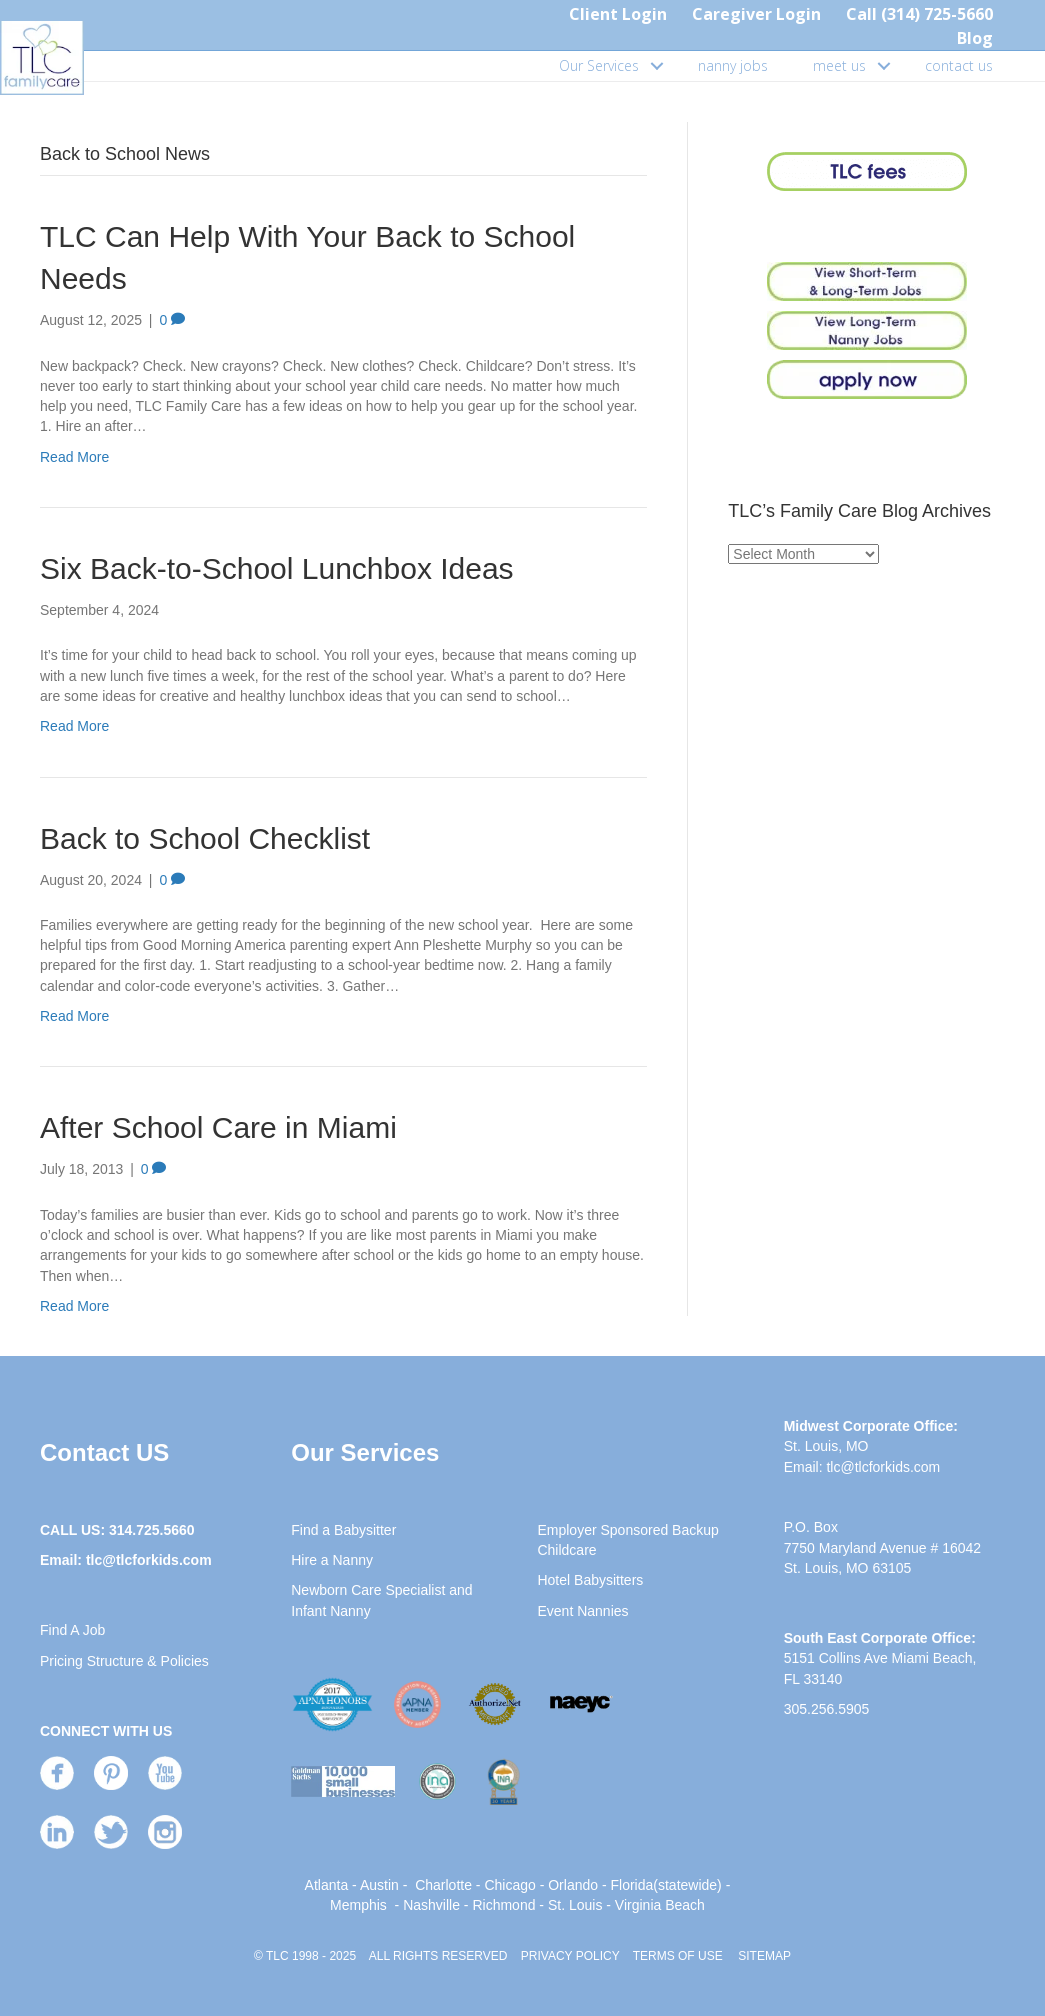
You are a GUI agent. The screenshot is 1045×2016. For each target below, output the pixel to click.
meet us (839, 65)
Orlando (573, 1885)
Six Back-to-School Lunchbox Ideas (277, 568)
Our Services (599, 65)
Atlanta (327, 1885)
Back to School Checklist (205, 838)
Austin (379, 1885)
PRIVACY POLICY (570, 1956)
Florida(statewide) (666, 1885)
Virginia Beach (660, 1905)
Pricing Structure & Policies (124, 1661)
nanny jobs (733, 65)
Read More (74, 457)
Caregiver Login (756, 14)
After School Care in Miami (218, 1127)
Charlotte (443, 1885)
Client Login (618, 14)
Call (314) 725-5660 (919, 14)
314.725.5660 (152, 1530)
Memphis (358, 1905)
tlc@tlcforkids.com (149, 1560)
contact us (959, 65)
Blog (975, 38)
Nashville (431, 1905)
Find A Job (72, 1630)
